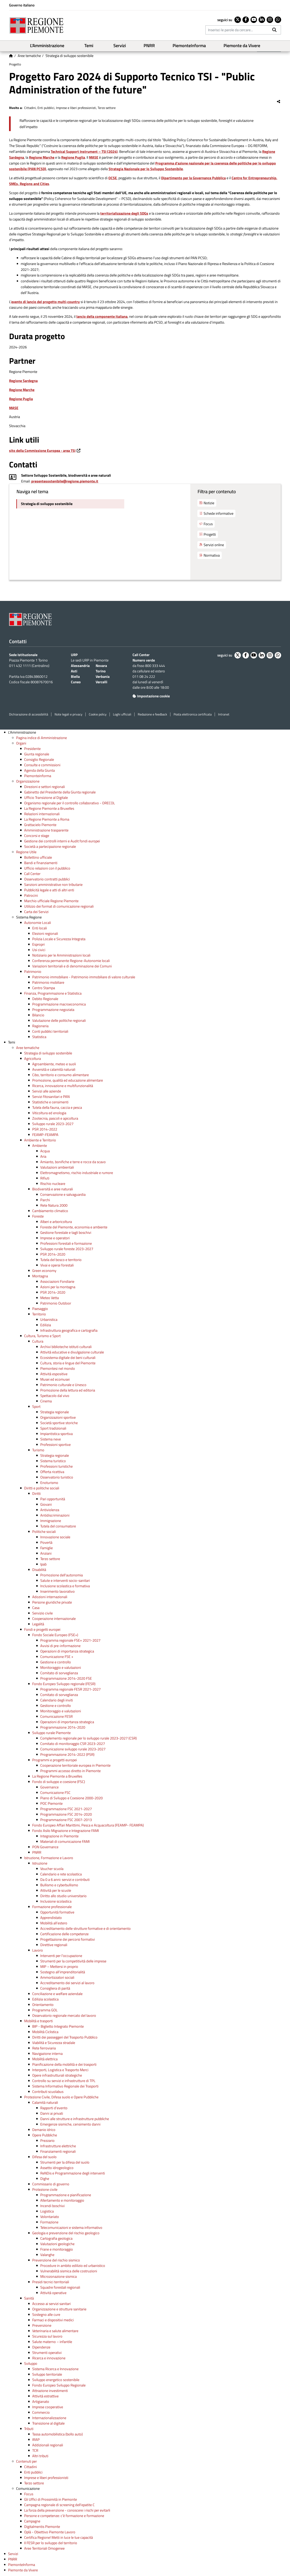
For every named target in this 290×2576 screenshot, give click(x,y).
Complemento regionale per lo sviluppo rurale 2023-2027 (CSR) (88, 1738)
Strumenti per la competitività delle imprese (73, 1961)
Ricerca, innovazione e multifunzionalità (62, 1085)
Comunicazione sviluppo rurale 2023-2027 (73, 1749)
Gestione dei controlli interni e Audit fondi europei (62, 841)
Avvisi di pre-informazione (60, 1645)
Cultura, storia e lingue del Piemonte (67, 1363)
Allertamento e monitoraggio (62, 2200)
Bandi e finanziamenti (40, 863)
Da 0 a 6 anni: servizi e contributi (65, 1879)
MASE (93, 157)
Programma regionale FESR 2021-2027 (70, 1689)
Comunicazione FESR (56, 1716)
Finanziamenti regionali (58, 2151)
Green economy (44, 1270)
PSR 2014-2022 (44, 1129)
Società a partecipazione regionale (50, 846)
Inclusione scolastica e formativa (65, 1586)
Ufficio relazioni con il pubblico (47, 868)
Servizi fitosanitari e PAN (51, 1096)
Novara (101, 665)
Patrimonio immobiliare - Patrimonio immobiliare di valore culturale (83, 977)
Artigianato (40, 2401)
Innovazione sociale (55, 1537)
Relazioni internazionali (42, 814)
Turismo (38, 1450)
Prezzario (47, 2140)
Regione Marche (41, 157)
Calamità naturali (45, 2102)
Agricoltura (32, 1058)
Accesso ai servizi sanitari (51, 2303)
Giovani (46, 1504)
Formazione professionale (52, 1906)
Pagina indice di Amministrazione (41, 737)
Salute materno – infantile (52, 2341)
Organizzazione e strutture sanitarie (59, 2309)
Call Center (32, 873)
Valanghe (47, 2254)
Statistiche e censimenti (50, 1102)
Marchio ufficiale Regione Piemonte (51, 901)
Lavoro (37, 1950)
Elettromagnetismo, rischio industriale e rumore (76, 1172)
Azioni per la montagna (57, 1287)
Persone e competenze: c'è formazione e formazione (64, 2515)
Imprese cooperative (47, 2407)
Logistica (47, 2211)
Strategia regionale (54, 1412)
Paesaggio (40, 1308)
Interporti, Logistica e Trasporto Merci (60, 2070)
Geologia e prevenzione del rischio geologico (65, 2233)
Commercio (41, 2412)
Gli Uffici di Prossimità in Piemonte (50, 2499)
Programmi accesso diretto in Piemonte (70, 1771)
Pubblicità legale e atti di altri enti (49, 890)
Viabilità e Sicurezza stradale (53, 2042)
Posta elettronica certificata (193, 714)
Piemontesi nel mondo (57, 1368)
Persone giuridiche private (52, 1602)
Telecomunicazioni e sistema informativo (71, 2227)
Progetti (210, 534)
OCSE (112, 178)
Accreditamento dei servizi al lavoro (67, 1983)
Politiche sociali (44, 1531)
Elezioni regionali (45, 933)
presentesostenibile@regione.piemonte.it (64, 481)
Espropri (38, 944)
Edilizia (45, 1325)
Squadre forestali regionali (60, 2287)
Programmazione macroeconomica (59, 1004)
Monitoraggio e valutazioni (60, 1667)
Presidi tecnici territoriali (50, 2282)
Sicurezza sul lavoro (47, 2336)
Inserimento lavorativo (57, 1591)
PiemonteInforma (189, 45)
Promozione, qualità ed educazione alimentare (67, 1080)
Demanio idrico (43, 2129)
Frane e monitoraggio (56, 2249)
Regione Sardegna (23, 380)
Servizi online (214, 545)
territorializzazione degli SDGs (124, 213)
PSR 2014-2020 (52, 1254)
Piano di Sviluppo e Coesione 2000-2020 (71, 1798)
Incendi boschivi (52, 2205)
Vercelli (101, 682)
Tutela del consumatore (58, 1526)
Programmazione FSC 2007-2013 (66, 1819)
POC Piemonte (51, 1803)
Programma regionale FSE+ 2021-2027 (70, 1640)
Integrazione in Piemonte (59, 1836)
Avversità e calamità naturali (53, 1069)
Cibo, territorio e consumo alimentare (60, 1075)
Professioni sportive (55, 1444)
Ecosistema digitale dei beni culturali (67, 1357)
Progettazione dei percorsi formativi (67, 1939)
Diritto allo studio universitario (63, 1896)
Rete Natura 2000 (53, 1205)
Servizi (119, 45)
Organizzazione (27, 781)
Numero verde (144, 660)
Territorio (39, 1314)
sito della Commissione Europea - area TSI (42, 450)
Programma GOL (45, 2010)
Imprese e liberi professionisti (46, 2477)
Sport (36, 1406)
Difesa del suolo (44, 2157)
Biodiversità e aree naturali (52, 1189)
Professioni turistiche (56, 1466)
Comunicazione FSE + (56, 1656)
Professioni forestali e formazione (66, 1243)
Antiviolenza (49, 1510)
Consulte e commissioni (42, 765)
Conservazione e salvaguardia (63, 1194)
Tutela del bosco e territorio (61, 1259)
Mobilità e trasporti (38, 2021)
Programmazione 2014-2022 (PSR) (67, 1754)
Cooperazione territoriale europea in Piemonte (75, 1765)
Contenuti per (26, 2461)
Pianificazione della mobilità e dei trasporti (64, 2064)
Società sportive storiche (59, 1423)
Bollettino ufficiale (38, 857)
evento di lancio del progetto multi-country (45, 301)
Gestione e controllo (55, 1662)
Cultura (37, 1341)
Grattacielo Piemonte (40, 824)
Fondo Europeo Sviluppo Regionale (59, 2385)
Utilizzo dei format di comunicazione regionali (59, 906)
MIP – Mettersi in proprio (59, 1966)
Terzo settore (50, 1558)
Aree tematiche (27, 1047)
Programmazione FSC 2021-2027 (66, 1809)
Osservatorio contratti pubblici (47, 879)
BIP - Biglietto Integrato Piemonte (58, 2026)
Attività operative (53, 2292)
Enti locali (39, 928)
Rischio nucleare (52, 1183)
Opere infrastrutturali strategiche (57, 2075)
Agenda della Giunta (39, 770)
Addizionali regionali (47, 2445)
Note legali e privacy (68, 714)
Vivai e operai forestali (57, 1265)
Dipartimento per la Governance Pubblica (193, 178)
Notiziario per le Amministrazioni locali (61, 955)
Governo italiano (22, 5)
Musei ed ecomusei (55, 1379)
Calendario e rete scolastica (61, 1874)
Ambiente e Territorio (40, 1140)
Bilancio (38, 1015)
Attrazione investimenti (50, 2390)
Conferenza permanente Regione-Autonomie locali (71, 960)
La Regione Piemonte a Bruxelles (49, 808)
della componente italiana (107, 316)
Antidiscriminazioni (54, 1515)
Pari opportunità (52, 1499)
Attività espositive (53, 1374)
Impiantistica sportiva (56, 1433)
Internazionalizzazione (49, 2418)
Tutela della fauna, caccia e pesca (57, 1107)
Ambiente (39, 1145)
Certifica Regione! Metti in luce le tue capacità (58, 2537)
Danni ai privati (51, 2113)
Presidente (32, 748)
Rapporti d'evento (53, 2108)
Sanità (29, 2298)
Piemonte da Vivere (242, 45)
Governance (49, 1787)
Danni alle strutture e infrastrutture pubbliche (74, 2118)
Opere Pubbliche (44, 2135)
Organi (21, 743)
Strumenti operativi (47, 2352)
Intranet (223, 714)
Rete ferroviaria (44, 2048)
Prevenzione (41, 2325)
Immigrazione (50, 1520)
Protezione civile (44, 2189)
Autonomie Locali (37, 922)
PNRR (149, 45)
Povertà (46, 1542)
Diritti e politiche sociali (41, 1488)
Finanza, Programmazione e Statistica (53, 993)
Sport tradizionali (53, 1428)
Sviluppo (30, 2363)
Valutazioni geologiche (57, 2244)
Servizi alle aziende (46, 1091)
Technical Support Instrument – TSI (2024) (84, 151)
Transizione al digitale (48, 2423)
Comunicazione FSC (55, 1792)
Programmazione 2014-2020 (62, 1727)
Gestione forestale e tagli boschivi (65, 1232)
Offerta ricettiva (52, 1471)
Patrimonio (32, 971)
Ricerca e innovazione (48, 2358)
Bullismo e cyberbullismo (59, 1885)
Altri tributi (40, 2456)
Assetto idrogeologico (57, 2167)
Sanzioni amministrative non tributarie (53, 884)
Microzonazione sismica (58, 2276)
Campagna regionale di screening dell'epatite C (59, 2505)
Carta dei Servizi (36, 911)
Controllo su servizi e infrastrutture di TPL (63, 2080)
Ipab (43, 1564)
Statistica (39, 1037)
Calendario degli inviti (56, 1700)
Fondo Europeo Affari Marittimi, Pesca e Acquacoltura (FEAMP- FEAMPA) (88, 1825)
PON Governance (45, 1847)
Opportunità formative (57, 1912)
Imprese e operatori (55, 1238)
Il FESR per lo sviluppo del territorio (50, 2543)
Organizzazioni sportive (58, 1417)
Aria (43, 1156)
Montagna (40, 1276)
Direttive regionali (53, 1945)
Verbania (103, 676)
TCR (35, 2450)
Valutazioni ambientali (57, 1167)
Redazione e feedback (152, 714)
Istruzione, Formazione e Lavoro (48, 1858)
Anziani (46, 1553)
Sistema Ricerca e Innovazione (55, 2369)
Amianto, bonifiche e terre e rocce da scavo (73, 1162)
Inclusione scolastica (55, 1901)
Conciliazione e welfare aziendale (57, 1993)
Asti (74, 671)
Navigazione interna (47, 2053)
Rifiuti (44, 1178)
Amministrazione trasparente (46, 830)
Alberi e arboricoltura (56, 1221)
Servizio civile (42, 1613)
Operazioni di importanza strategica (67, 1651)
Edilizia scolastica (45, 1999)
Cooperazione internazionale (54, 1618)
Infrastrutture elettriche (58, 2146)
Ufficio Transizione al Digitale (46, 797)
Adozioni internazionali (49, 1597)
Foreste (38, 1216)
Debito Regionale (45, 998)
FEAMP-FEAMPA (45, 1134)
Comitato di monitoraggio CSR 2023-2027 (72, 1743)
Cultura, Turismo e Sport (42, 1336)
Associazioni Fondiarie (57, 1281)
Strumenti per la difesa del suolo (64, 2162)
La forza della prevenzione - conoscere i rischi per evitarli (67, 2510)
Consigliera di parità (55, 1988)
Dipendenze (41, 2347)
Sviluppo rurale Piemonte (51, 1732)
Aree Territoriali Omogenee (44, 2548)
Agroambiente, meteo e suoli (54, 1064)
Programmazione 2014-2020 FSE (66, 1678)
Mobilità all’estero (53, 1923)
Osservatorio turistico (56, 1477)
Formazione (49, 2222)
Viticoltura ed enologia (49, 1113)
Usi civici (38, 950)
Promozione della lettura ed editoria (67, 1390)
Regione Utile (26, 852)
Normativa (212, 555)
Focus (208, 524)
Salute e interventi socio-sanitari (65, 1580)
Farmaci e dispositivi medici (53, 2320)
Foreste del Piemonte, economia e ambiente (73, 1227)
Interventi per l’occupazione (61, 1955)
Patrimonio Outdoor (55, 1303)
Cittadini (30, 2466)
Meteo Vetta (49, 1297)
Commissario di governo (50, 2184)
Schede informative (218, 513)
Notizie (209, 503)
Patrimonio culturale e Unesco (63, 1384)
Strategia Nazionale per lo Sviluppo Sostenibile (146, 169)
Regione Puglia (73, 157)
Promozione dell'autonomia (61, 1575)
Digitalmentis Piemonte (42, 2526)
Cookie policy (98, 714)
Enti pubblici (33, 2472)
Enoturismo (49, 1482)
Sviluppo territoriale (47, 2374)
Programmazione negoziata (53, 1009)
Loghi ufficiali (122, 714)
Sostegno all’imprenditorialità (62, 1972)
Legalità (38, 1624)
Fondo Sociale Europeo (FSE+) (55, 1635)
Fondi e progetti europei (42, 1629)
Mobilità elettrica (45, 2059)
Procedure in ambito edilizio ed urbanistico (72, 2265)
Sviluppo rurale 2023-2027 (53, 1123)
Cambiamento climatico (50, 1210)
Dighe (44, 2178)
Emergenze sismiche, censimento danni (70, 2124)
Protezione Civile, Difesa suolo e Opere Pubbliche (61, 2097)
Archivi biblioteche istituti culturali (66, 1346)
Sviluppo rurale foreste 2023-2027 (66, 1249)
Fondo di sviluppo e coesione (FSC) (58, 1781)
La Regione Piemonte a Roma (46, 819)
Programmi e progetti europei (54, 1760)
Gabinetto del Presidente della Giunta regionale (60, 792)
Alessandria (80, 665)
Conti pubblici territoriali (50, 1031)
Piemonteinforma (37, 776)
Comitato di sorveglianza (59, 1673)
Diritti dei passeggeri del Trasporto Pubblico (64, 2037)
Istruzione (39, 1863)
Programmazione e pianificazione (65, 2195)
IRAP (36, 2439)
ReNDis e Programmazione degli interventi (72, 2173)
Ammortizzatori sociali (57, 1977)
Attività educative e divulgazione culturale (72, 1352)
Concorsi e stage (36, 835)
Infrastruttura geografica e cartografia (68, 1330)
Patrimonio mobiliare (48, 982)
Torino (101, 671)
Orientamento (43, 2004)
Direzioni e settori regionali (44, 786)
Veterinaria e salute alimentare (55, 2331)
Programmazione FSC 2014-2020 (66, 1814)
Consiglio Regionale (39, 759)
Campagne (32, 2521)
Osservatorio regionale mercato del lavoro (64, 2015)
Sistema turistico (53, 1461)
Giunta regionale (36, 754)
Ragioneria (40, 1026)
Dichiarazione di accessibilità (28, 714)
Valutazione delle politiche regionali (59, 1020)
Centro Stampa (43, 988)
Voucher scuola (51, 1868)
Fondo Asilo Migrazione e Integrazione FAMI (65, 1830)
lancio (81, 316)
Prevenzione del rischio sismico (56, 2260)
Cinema (46, 1401)
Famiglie (46, 1548)
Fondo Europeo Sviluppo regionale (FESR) (63, 1684)
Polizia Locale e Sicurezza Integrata (58, 939)
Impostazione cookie (151, 696)
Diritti (36, 1493)
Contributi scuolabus (47, 2091)
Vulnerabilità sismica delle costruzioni (68, 2271)
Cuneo (76, 682)
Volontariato (49, 2216)
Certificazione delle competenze (64, 1934)
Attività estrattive (45, 2396)
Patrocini (31, 895)
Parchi (45, 1200)
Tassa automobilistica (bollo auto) (57, 2434)
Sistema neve (50, 1439)
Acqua (45, 1151)
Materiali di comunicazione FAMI (65, 1841)
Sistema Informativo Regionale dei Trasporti (65, 2086)
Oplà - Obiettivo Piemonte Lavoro (49, 2532)
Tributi (28, 2428)
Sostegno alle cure (46, 2314)
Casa (35, 1607)
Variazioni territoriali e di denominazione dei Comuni (72, 966)
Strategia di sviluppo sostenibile (46, 503)
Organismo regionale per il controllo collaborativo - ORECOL (69, 803)
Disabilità (39, 1569)
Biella (75, 676)
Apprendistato (51, 1917)
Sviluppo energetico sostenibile (55, 2379)
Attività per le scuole (55, 1890)
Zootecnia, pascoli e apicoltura (55, 1118)
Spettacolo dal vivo (54, 1395)
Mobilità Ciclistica (45, 2032)
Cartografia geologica (56, 2238)
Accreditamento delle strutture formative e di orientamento (85, 1928)
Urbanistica (48, 1319)
